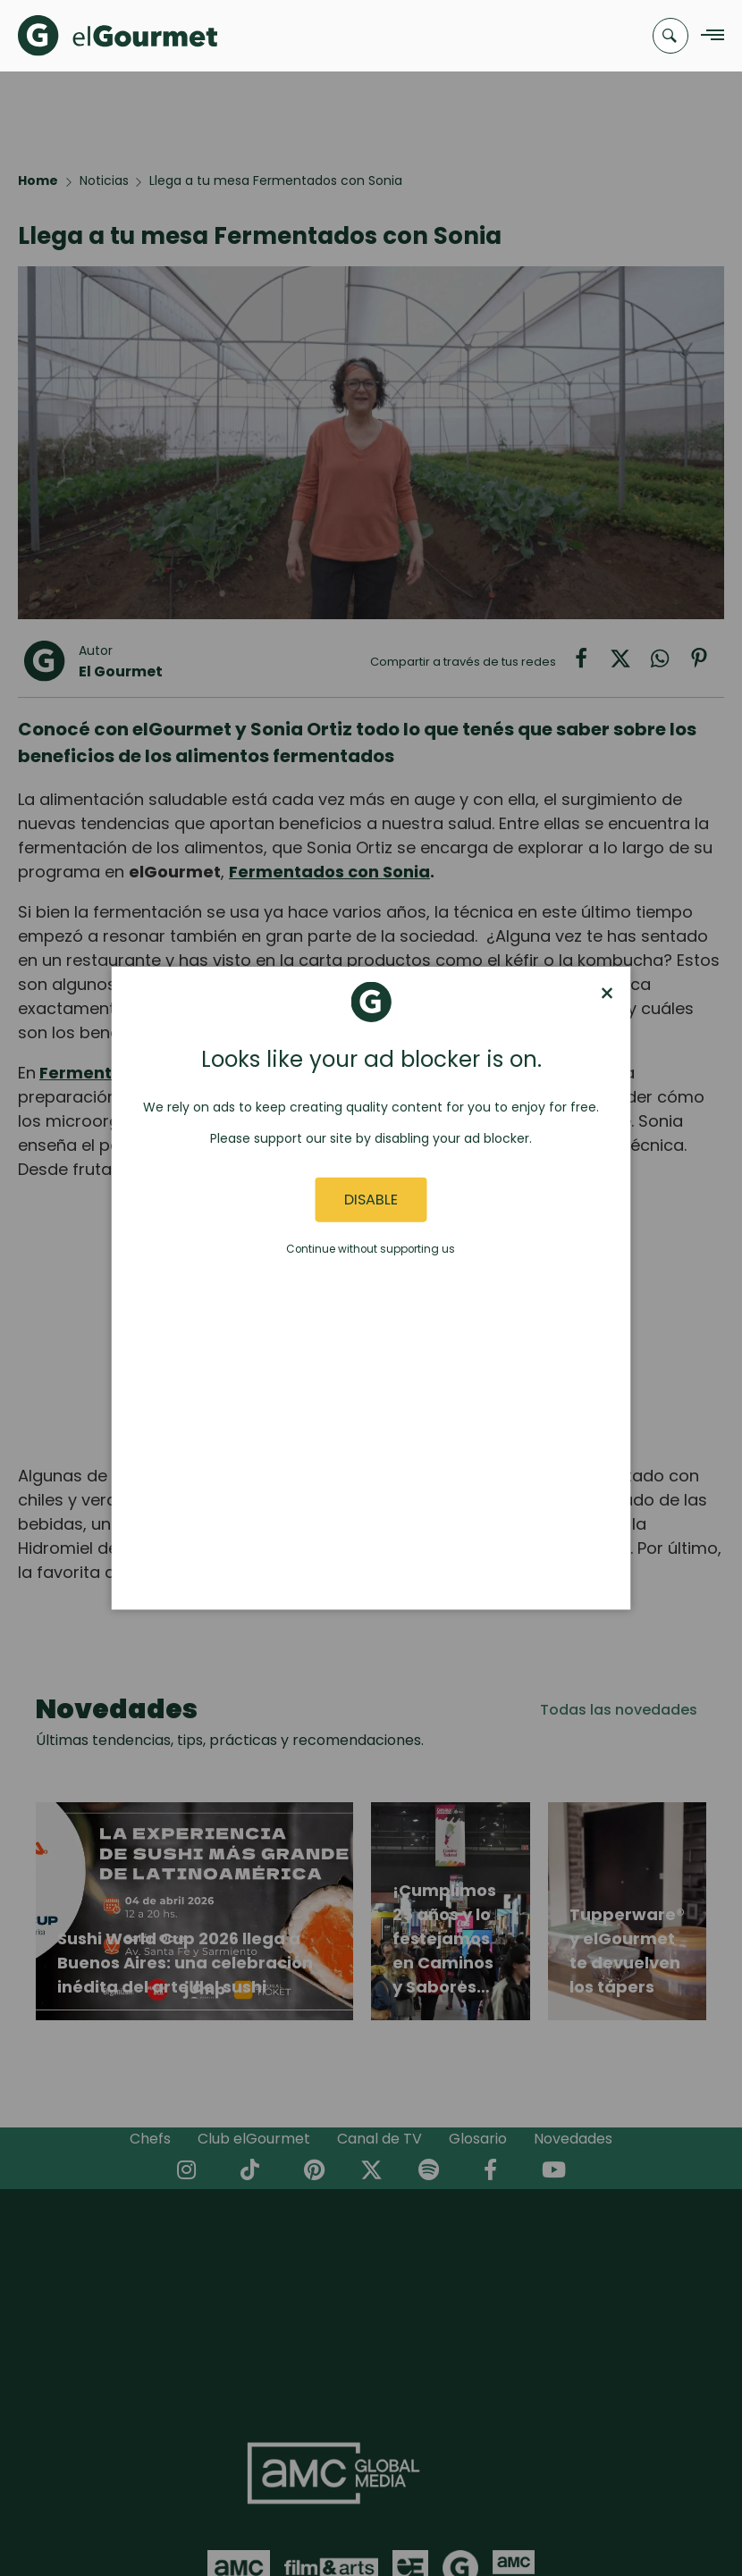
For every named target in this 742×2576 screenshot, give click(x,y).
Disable (371, 1199)
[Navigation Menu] (707, 36)
